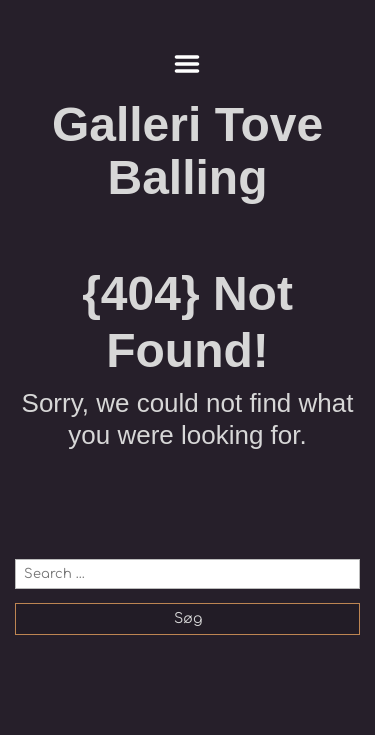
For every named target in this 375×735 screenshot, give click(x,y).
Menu (187, 64)
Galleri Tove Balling (187, 151)
